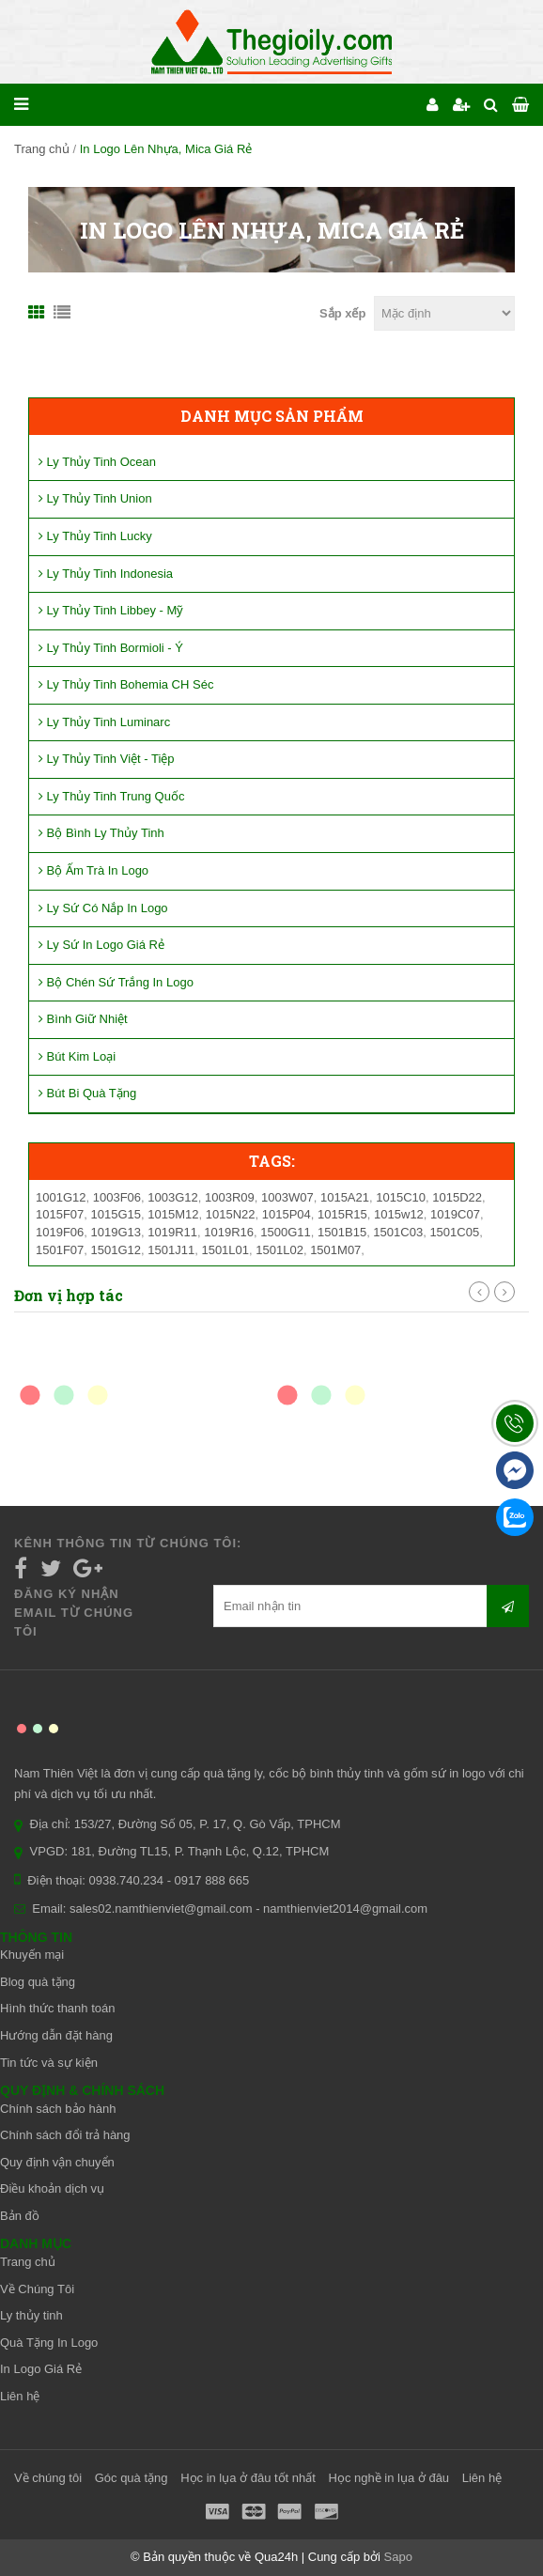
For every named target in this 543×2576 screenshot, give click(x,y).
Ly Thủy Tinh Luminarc (104, 722)
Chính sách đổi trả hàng (65, 2135)
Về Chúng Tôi (37, 2289)
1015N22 (231, 1214)
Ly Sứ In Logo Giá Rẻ (101, 945)
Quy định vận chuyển (57, 2162)
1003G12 (172, 1197)
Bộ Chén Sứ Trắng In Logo (116, 982)
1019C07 (455, 1214)
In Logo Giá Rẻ (41, 2369)
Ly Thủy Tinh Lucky (95, 536)
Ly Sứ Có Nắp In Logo (103, 908)
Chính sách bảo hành (58, 2109)
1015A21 (344, 1197)
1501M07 (335, 1250)
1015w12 (399, 1214)
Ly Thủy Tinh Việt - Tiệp (107, 759)
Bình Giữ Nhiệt (83, 1019)
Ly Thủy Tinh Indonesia (106, 573)
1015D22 (457, 1197)
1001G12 (61, 1197)
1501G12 (116, 1250)
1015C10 (401, 1197)
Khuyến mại (32, 1955)
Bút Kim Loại (77, 1056)
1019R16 (229, 1232)
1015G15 (116, 1214)
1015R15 (342, 1214)
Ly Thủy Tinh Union (95, 498)
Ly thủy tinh (31, 2315)
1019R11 (172, 1232)
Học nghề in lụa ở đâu (389, 2478)
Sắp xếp (342, 313)
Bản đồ (19, 2216)
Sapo (398, 2557)
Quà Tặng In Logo (49, 2342)
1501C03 (398, 1232)
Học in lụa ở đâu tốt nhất (248, 2478)
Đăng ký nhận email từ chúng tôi (73, 1612)
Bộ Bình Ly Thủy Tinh (101, 833)
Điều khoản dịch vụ (52, 2188)
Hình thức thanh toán (57, 2008)
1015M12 (172, 1214)
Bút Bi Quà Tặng (87, 1093)
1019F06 (60, 1232)
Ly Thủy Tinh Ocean (97, 462)
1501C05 (454, 1232)
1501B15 (342, 1232)
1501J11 (170, 1250)
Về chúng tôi (48, 2478)
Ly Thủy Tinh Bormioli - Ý (111, 648)
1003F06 (117, 1197)
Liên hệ (19, 2396)
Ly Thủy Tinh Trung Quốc (111, 796)
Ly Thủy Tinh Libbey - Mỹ (111, 610)
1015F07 (60, 1214)
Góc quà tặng (131, 2478)
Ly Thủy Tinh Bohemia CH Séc (126, 684)
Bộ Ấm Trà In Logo (93, 870)
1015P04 (286, 1214)
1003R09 (230, 1197)
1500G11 (285, 1232)
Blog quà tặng (37, 1982)
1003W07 (287, 1197)
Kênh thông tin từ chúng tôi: (127, 1543)
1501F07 (60, 1250)
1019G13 (116, 1232)
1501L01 (225, 1250)
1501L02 (279, 1250)
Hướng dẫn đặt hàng (56, 2035)
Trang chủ (42, 149)
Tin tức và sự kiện (49, 2063)
